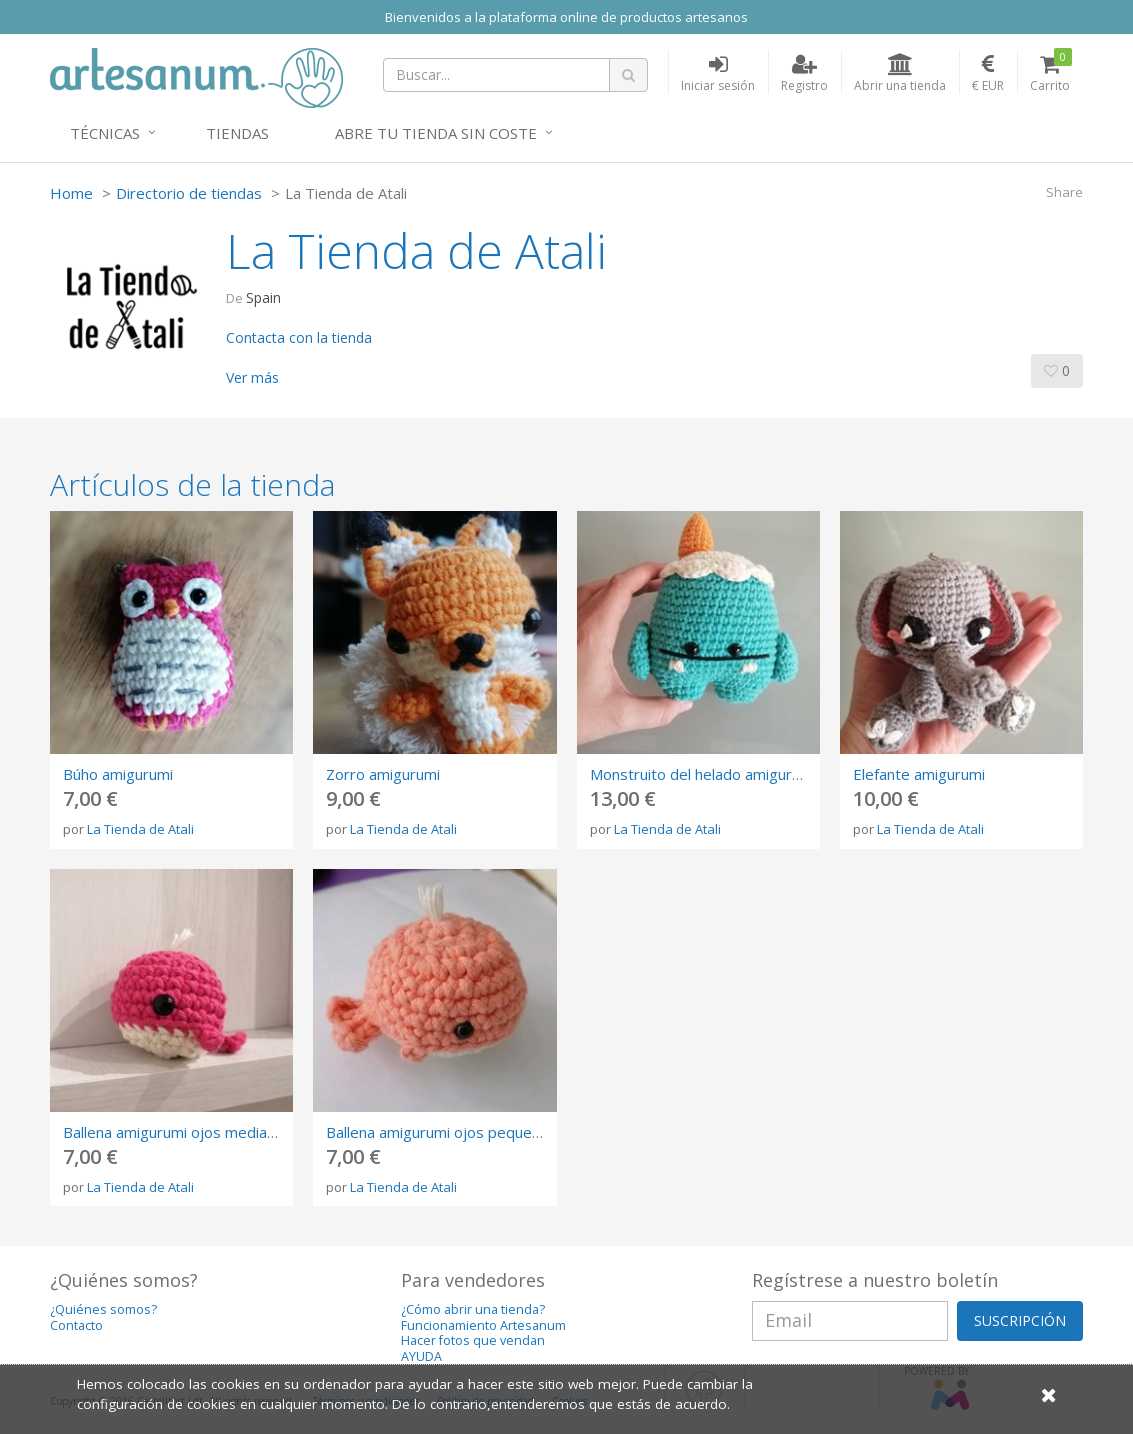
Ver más (252, 377)
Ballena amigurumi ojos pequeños (441, 1132)
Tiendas (237, 133)
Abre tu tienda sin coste (436, 133)
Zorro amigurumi (383, 774)
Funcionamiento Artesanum (483, 1325)
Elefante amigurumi (919, 774)
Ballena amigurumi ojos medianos (177, 1132)
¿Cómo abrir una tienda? (473, 1309)
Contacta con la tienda (299, 337)
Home (71, 193)
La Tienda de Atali (140, 829)
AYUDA (421, 1356)
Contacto (76, 1325)
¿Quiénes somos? (103, 1309)
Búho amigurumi (118, 774)
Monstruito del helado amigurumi (703, 774)
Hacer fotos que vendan (473, 1340)
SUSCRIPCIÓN (1020, 1320)
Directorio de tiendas (189, 193)
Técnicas (105, 133)
